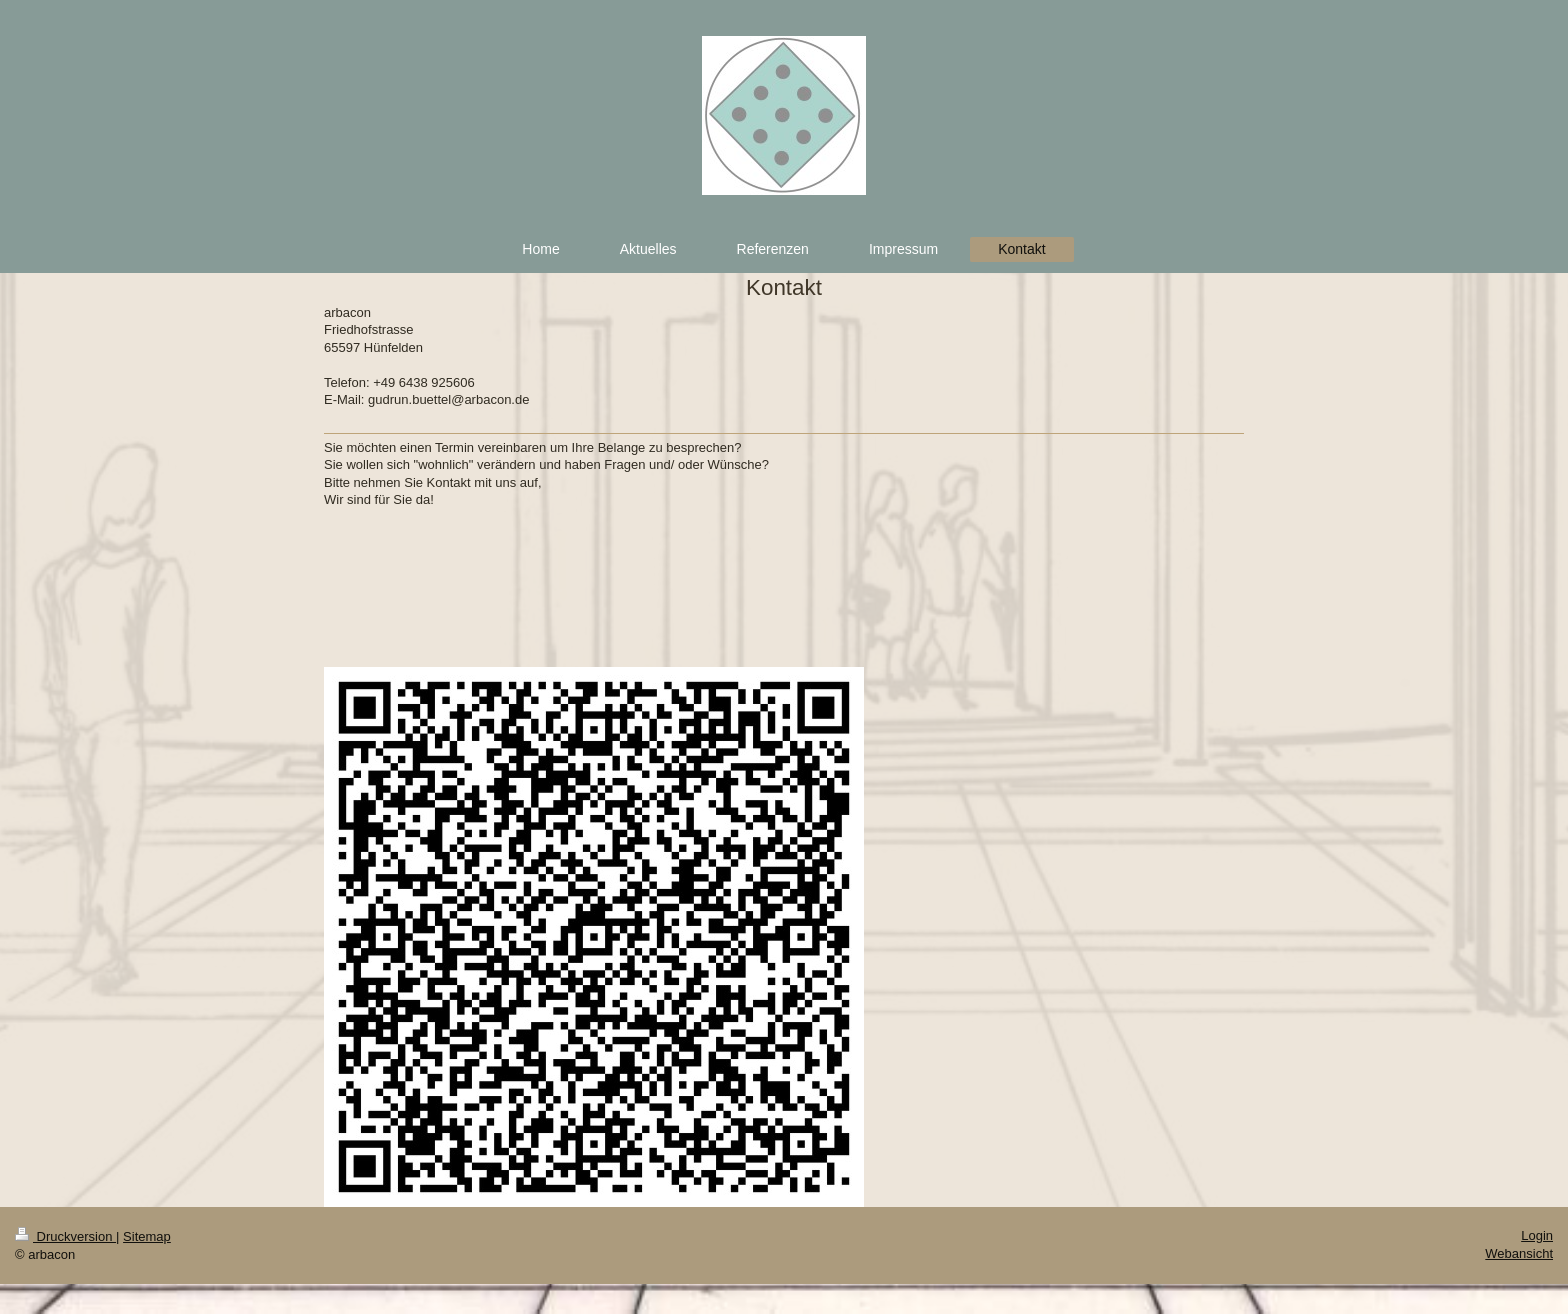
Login (1537, 1235)
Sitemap (147, 1236)
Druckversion (65, 1236)
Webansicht (1519, 1253)
